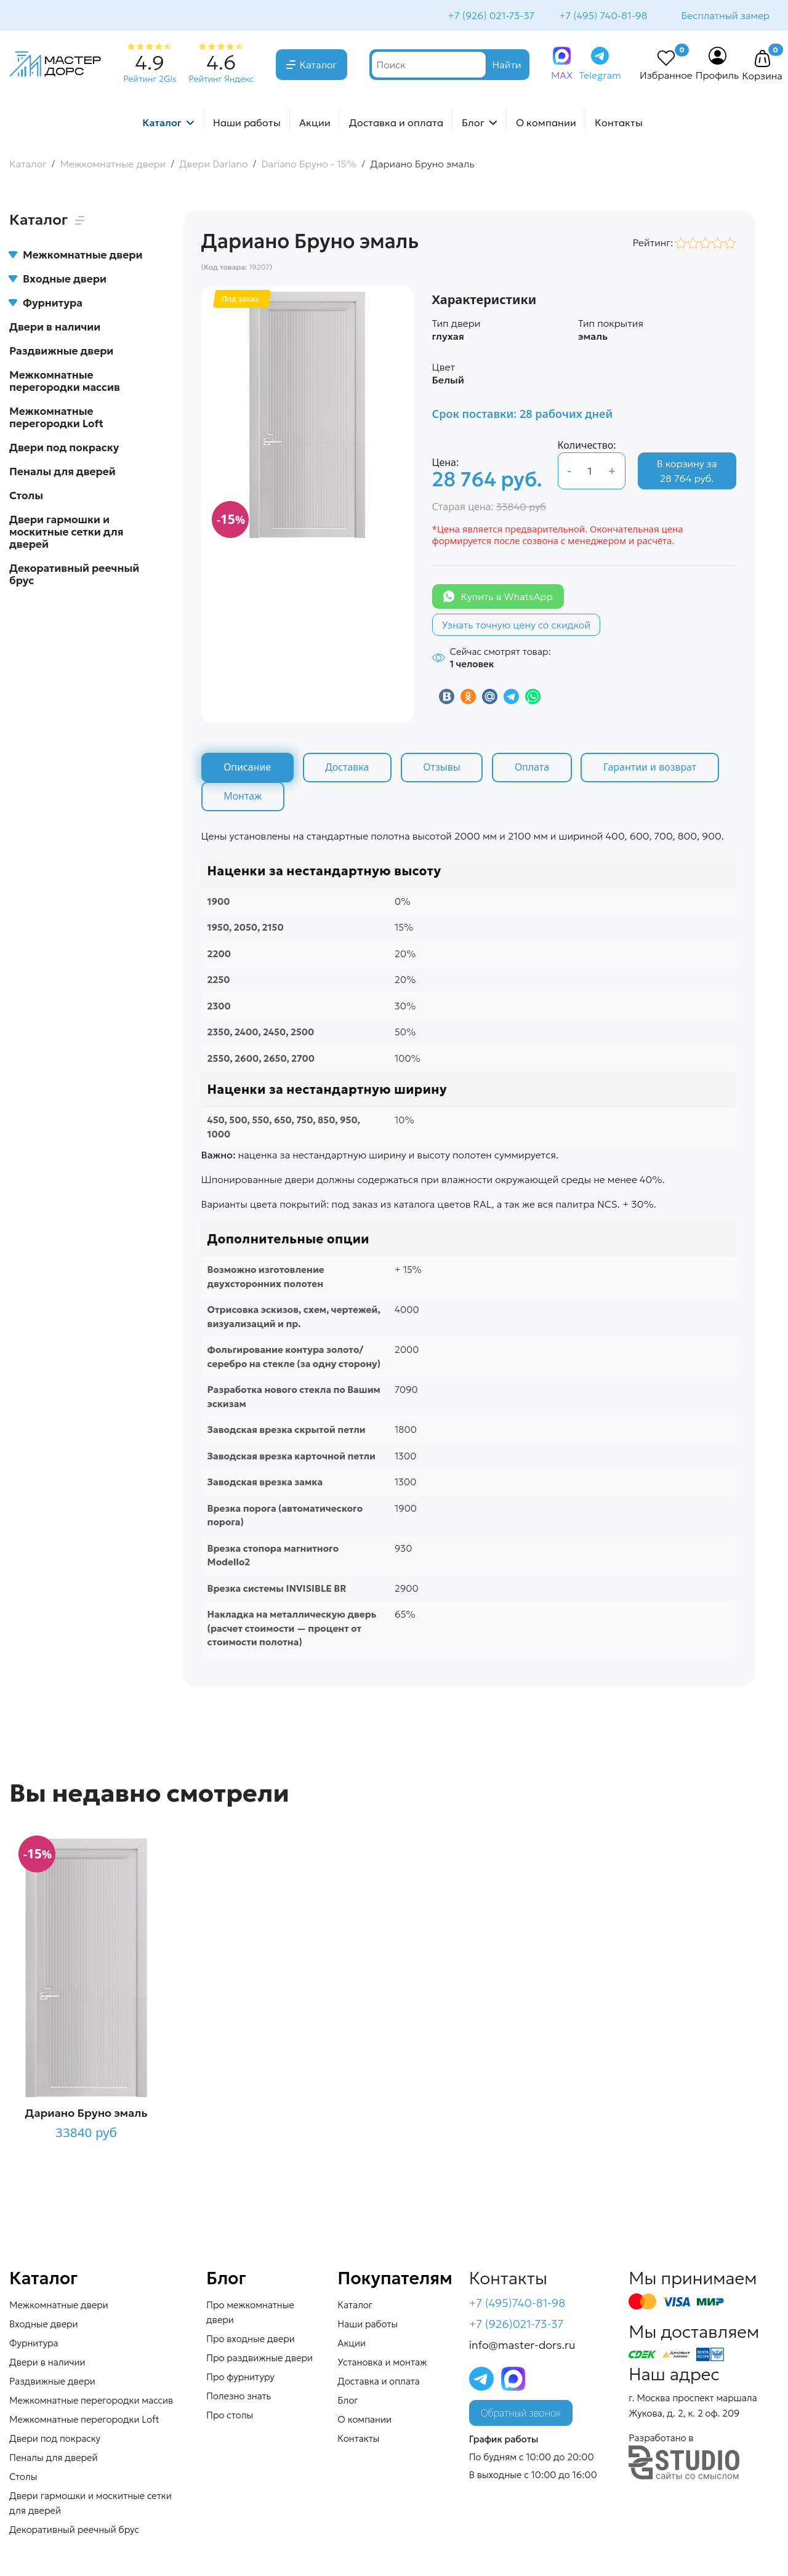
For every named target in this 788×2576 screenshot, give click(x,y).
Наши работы (247, 124)
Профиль (717, 76)
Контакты (619, 124)
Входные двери (58, 280)
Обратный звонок (521, 2415)
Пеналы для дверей (62, 472)
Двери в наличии (54, 328)
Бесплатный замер (724, 16)
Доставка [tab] (348, 769)
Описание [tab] (247, 769)
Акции (315, 124)
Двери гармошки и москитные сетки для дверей (66, 533)
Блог (473, 124)
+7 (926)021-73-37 (516, 2325)
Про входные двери (250, 2340)
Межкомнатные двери (75, 256)
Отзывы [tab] (443, 769)
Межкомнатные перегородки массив (64, 382)
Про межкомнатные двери (250, 2314)
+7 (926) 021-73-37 (490, 16)
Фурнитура (45, 304)
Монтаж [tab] (243, 797)
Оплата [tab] (534, 769)
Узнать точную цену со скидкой (516, 626)
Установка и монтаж (382, 2364)
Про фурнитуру (240, 2379)
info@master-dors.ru (522, 2346)
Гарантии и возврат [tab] (653, 769)
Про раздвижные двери (259, 2359)
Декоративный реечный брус (74, 575)
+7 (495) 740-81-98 (602, 16)
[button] (762, 60)
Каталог (318, 66)
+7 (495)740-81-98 (517, 2305)
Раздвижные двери (61, 352)
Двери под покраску (64, 448)
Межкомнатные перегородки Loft (56, 418)
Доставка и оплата (396, 124)
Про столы (229, 2417)
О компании (546, 124)
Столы (26, 497)
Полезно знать (238, 2398)
